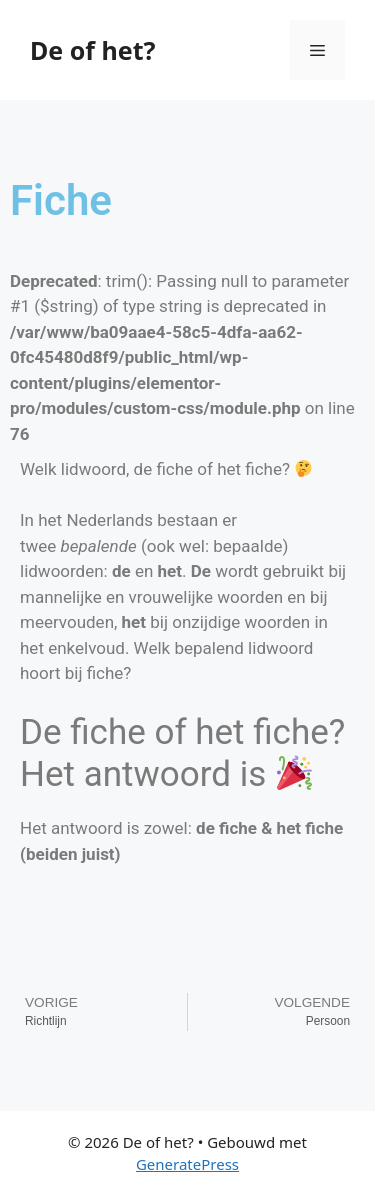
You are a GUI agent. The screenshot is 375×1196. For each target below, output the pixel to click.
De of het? (92, 50)
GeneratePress (187, 1164)
